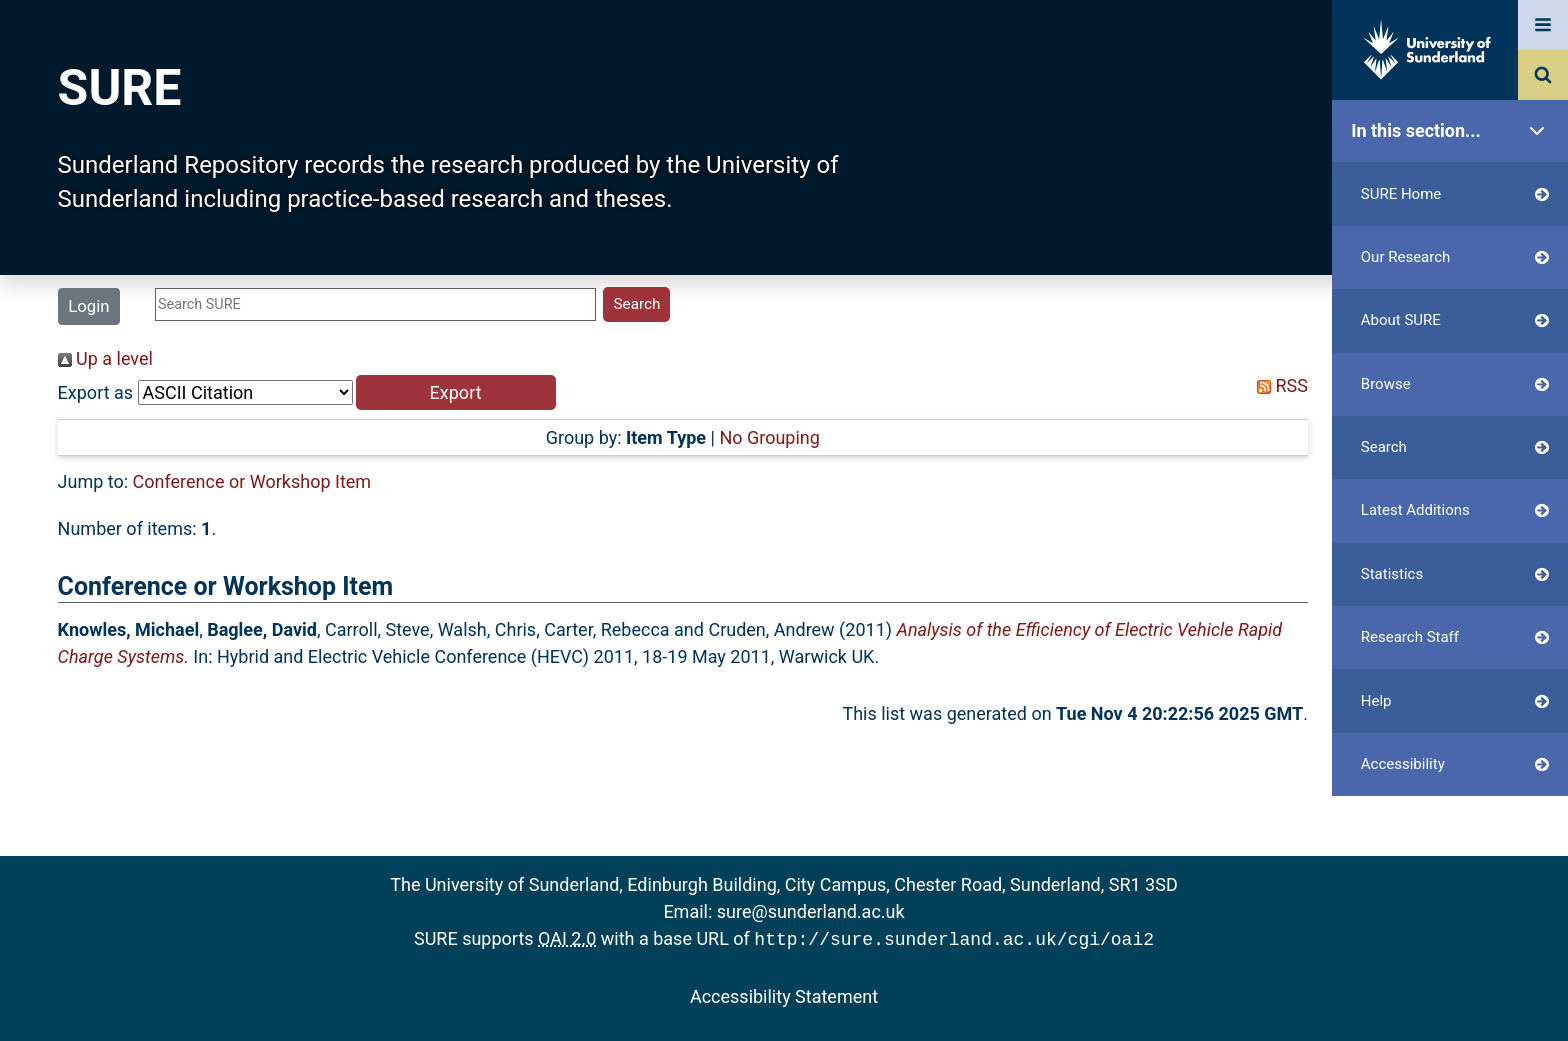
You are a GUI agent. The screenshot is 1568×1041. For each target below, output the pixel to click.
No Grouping (769, 437)
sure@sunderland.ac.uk (811, 911)
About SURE (1455, 320)
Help (1455, 701)
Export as (96, 392)
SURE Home (1455, 194)
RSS (1278, 385)
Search (1455, 447)
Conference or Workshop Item (252, 481)
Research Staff (1455, 637)
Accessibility (1455, 764)
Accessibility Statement (784, 994)
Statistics (1455, 574)
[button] (456, 392)
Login (88, 306)
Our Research (1455, 257)
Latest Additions (1455, 510)
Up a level (105, 358)
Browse (1455, 384)
